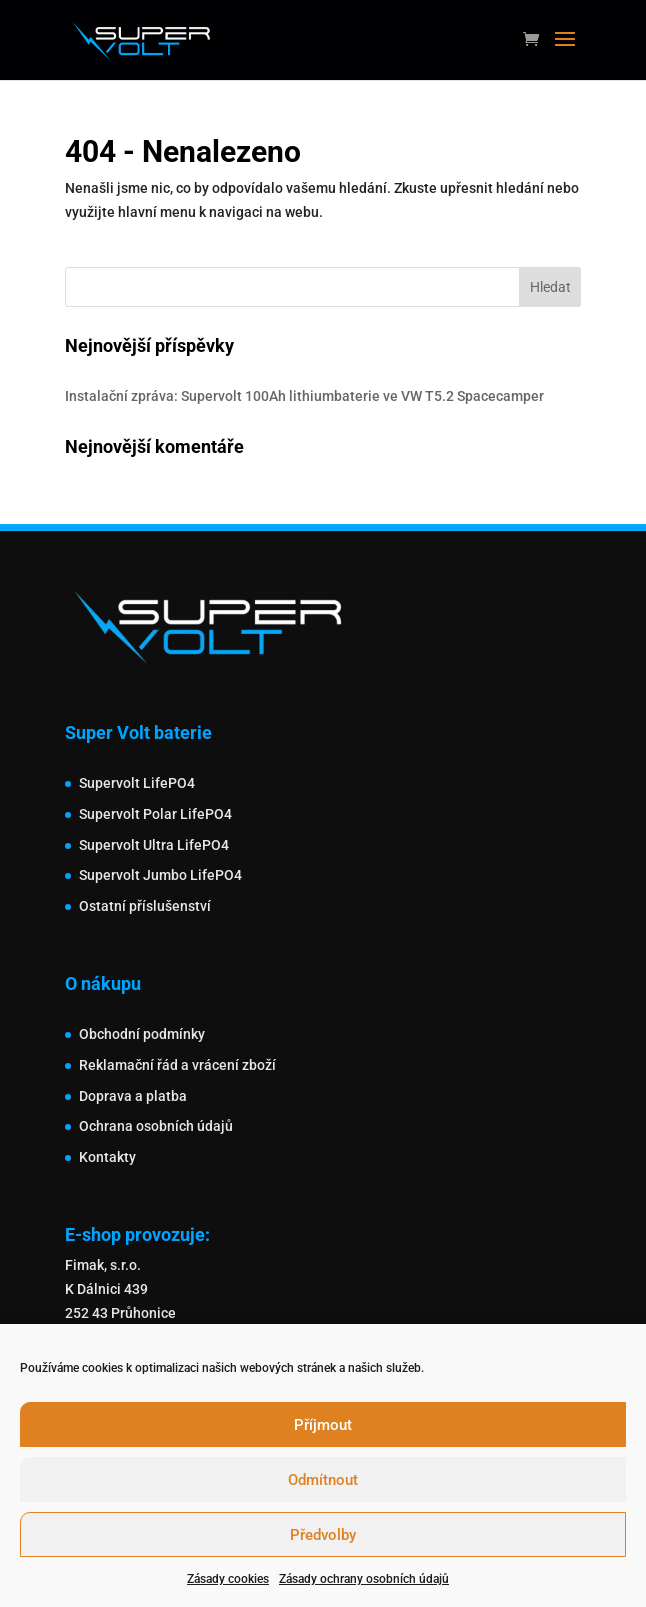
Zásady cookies (228, 1579)
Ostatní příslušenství (145, 906)
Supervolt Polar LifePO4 (155, 814)
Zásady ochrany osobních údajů (364, 1579)
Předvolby (323, 1535)
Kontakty (107, 1157)
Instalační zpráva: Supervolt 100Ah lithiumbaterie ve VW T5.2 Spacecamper (304, 396)
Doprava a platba (133, 1096)
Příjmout (323, 1425)
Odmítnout (323, 1480)
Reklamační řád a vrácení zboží (177, 1065)
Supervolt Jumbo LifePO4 (160, 875)
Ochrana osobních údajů (156, 1126)
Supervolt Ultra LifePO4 (154, 845)
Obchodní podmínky (142, 1034)
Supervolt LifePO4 (137, 783)
